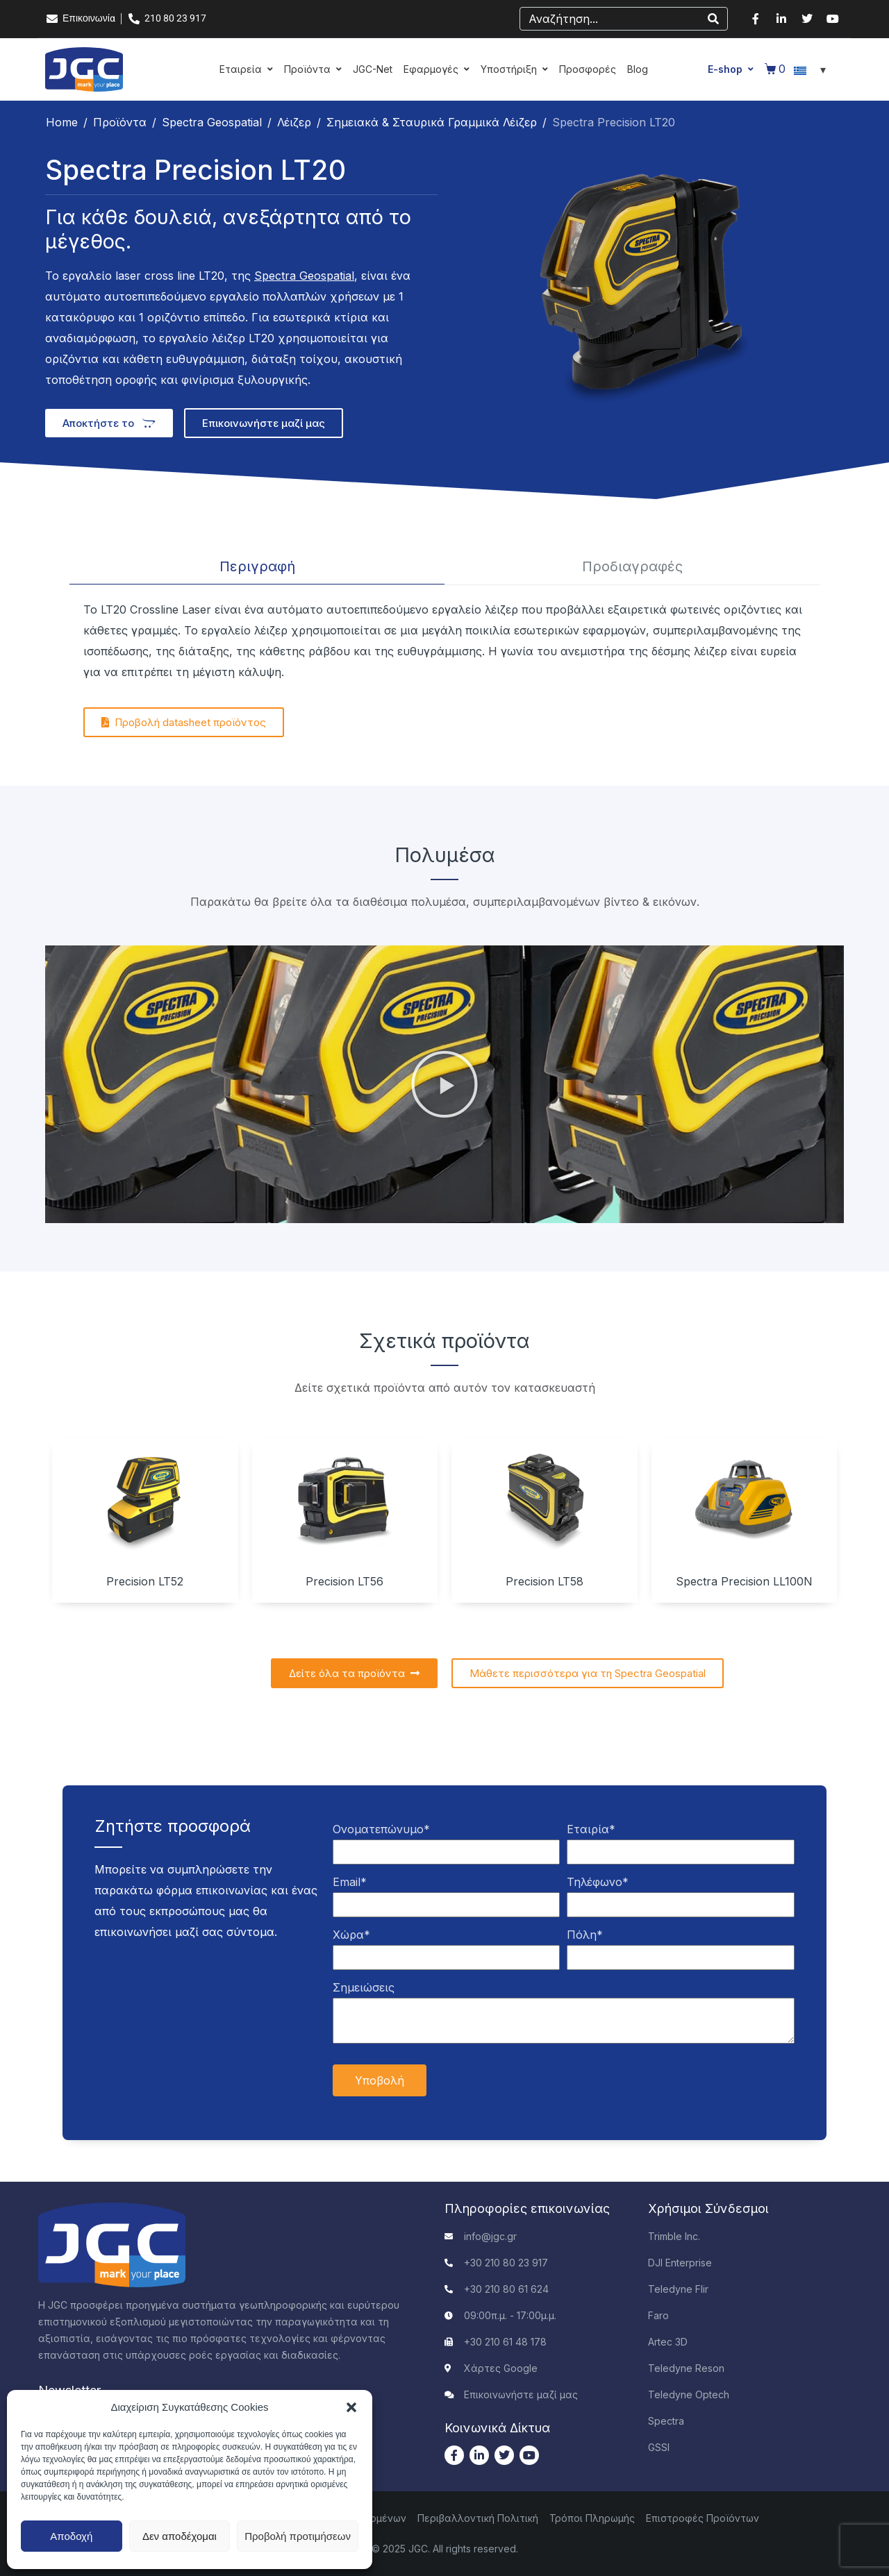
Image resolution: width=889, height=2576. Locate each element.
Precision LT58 (544, 1581)
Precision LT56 (344, 1581)
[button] (351, 2407)
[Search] (713, 19)
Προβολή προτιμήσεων (297, 2536)
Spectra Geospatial (304, 276)
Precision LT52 (144, 1581)
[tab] (256, 566)
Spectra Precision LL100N (744, 1581)
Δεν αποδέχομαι (179, 2536)
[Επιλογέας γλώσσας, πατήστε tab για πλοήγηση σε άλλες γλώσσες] (812, 69)
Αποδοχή (71, 2536)
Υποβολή (379, 2080)
